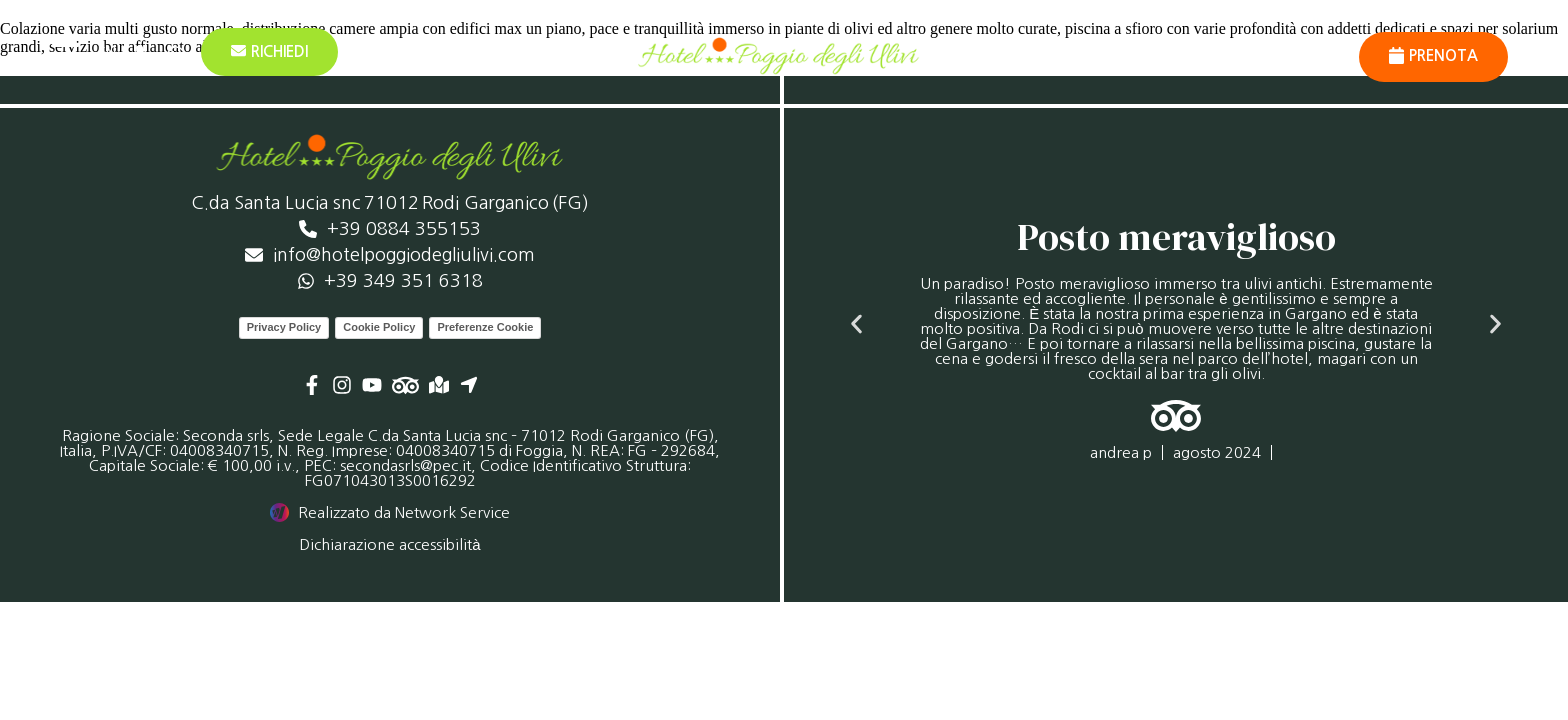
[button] (856, 323)
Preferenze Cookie (485, 327)
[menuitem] (106, 51)
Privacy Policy (284, 327)
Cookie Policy (379, 327)
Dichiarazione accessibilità (389, 544)
